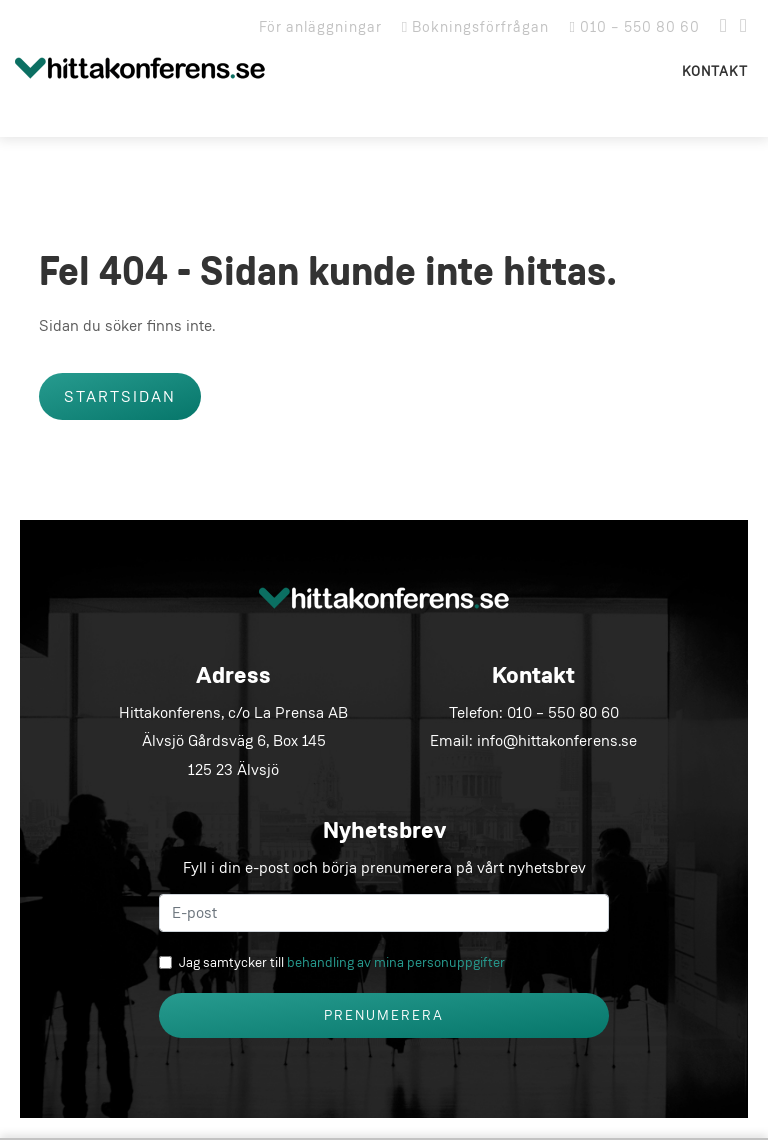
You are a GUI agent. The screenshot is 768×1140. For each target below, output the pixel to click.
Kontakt (715, 71)
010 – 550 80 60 (634, 27)
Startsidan (120, 396)
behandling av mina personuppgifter (396, 962)
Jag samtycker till (342, 962)
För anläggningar (320, 27)
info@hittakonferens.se (557, 740)
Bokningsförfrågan (476, 27)
